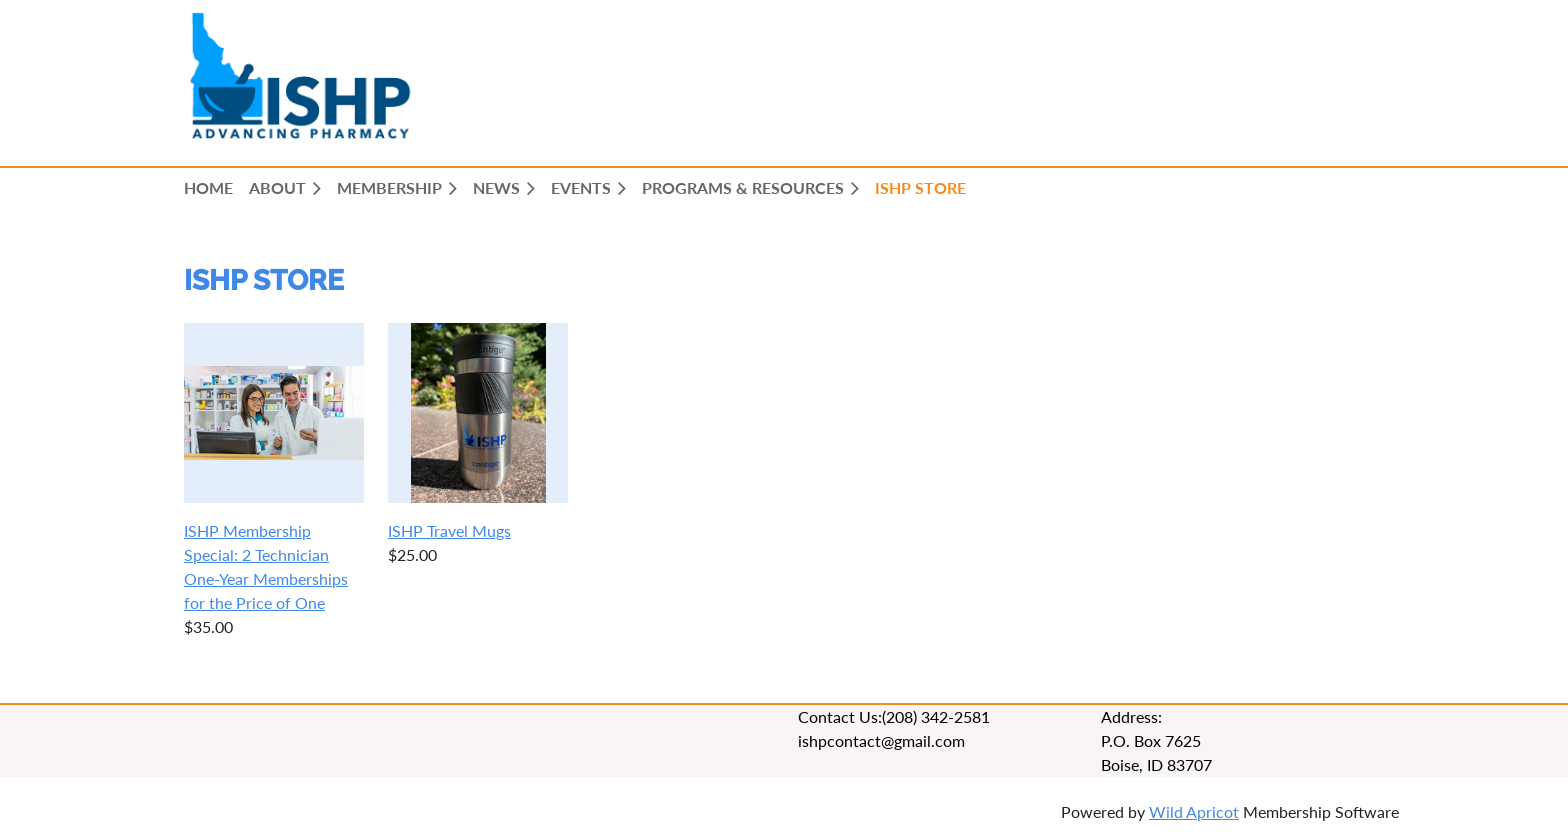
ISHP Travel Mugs (449, 530)
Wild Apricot (1194, 811)
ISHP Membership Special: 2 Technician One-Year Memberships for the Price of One (266, 566)
